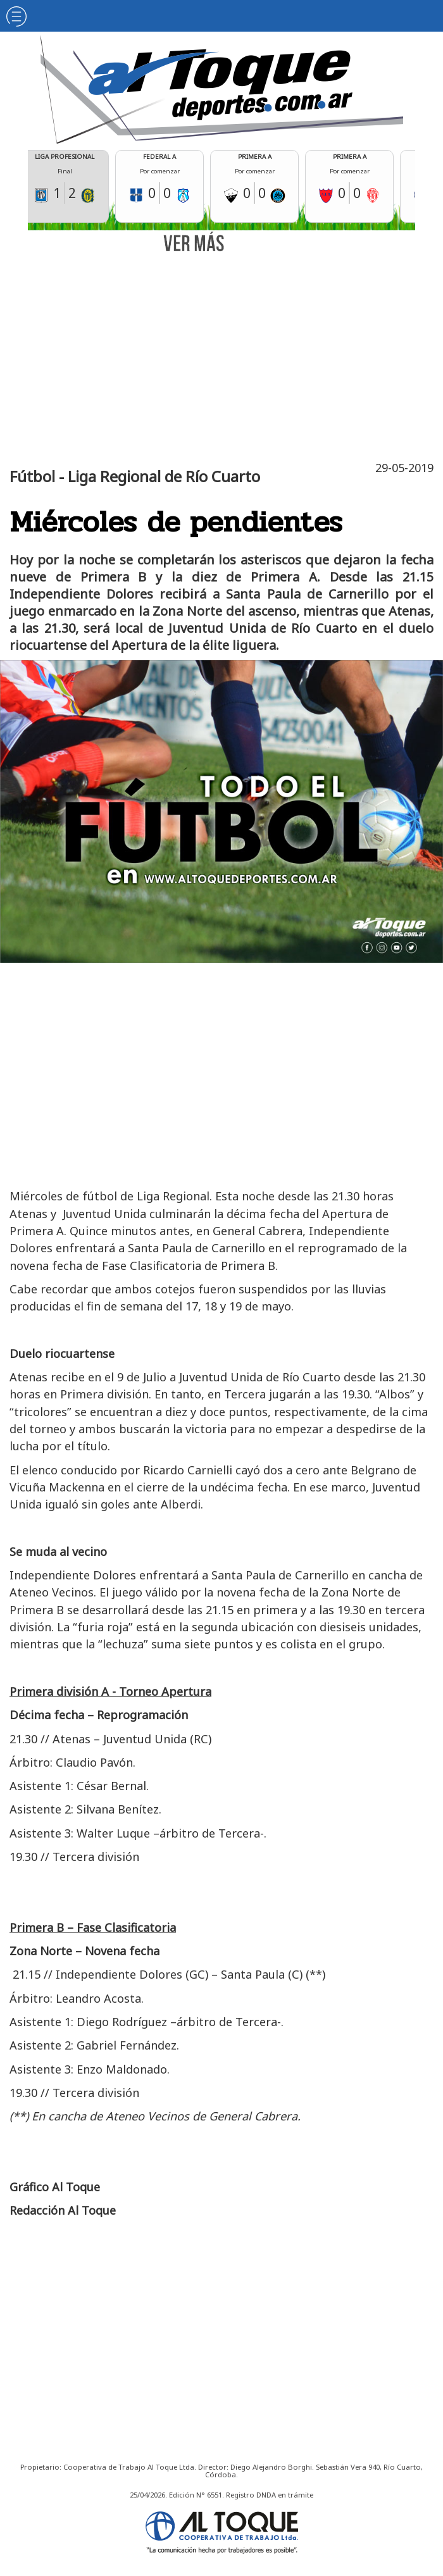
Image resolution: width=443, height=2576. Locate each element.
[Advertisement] (224, 354)
